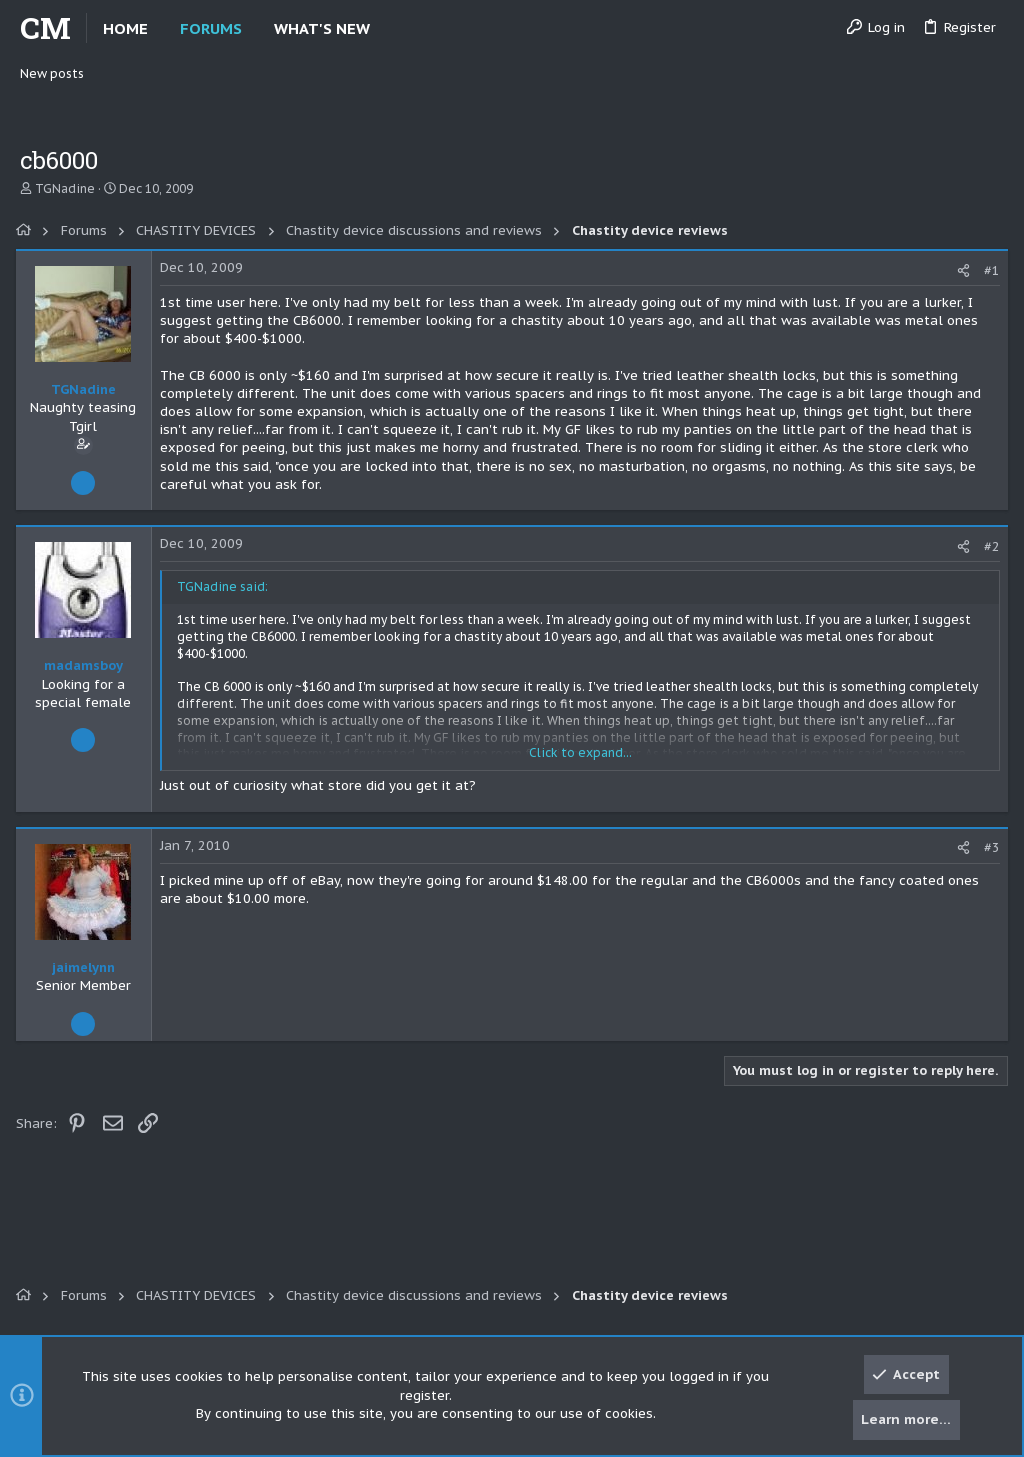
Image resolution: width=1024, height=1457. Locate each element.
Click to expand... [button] (580, 752)
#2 (988, 546)
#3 (988, 847)
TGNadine (65, 188)
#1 (988, 270)
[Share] (959, 270)
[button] (386, 28)
